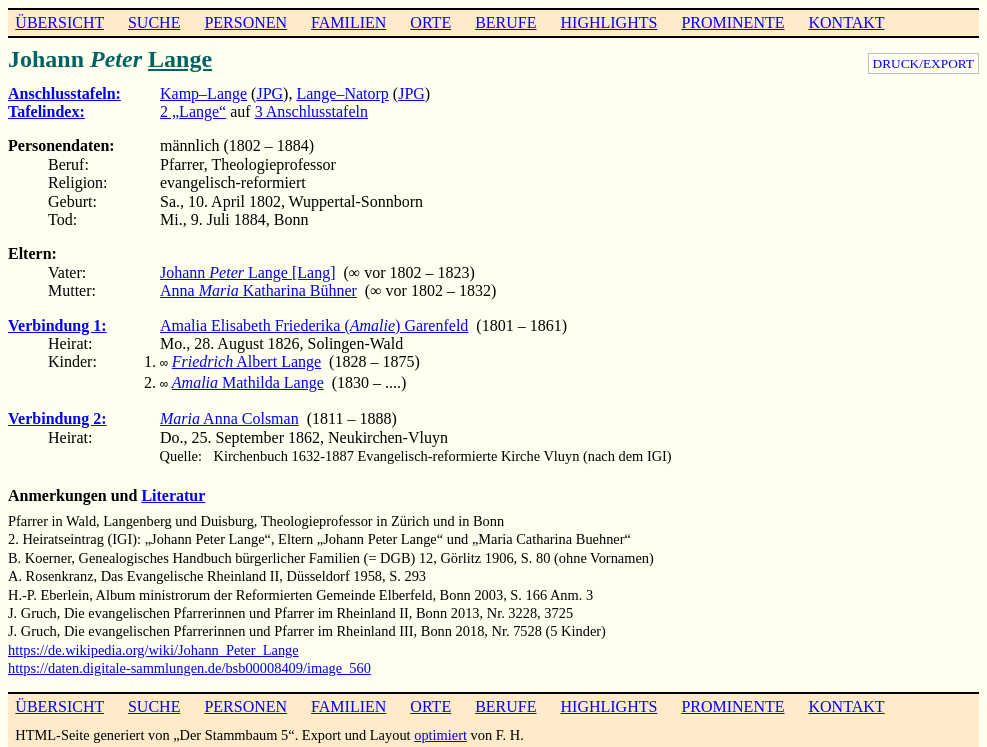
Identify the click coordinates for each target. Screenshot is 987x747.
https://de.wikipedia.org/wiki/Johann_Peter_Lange (153, 646)
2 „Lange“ (193, 111)
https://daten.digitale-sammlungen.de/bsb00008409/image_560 (189, 664)
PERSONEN (245, 22)
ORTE (430, 22)
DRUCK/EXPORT (923, 63)
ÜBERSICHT (59, 22)
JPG (269, 93)
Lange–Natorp (342, 93)
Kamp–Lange (203, 93)
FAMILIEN (348, 22)
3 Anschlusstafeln (311, 111)
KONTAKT (846, 22)
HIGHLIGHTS (609, 22)
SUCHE (154, 22)
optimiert (440, 731)
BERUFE (505, 22)
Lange (180, 59)
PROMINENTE (732, 22)
